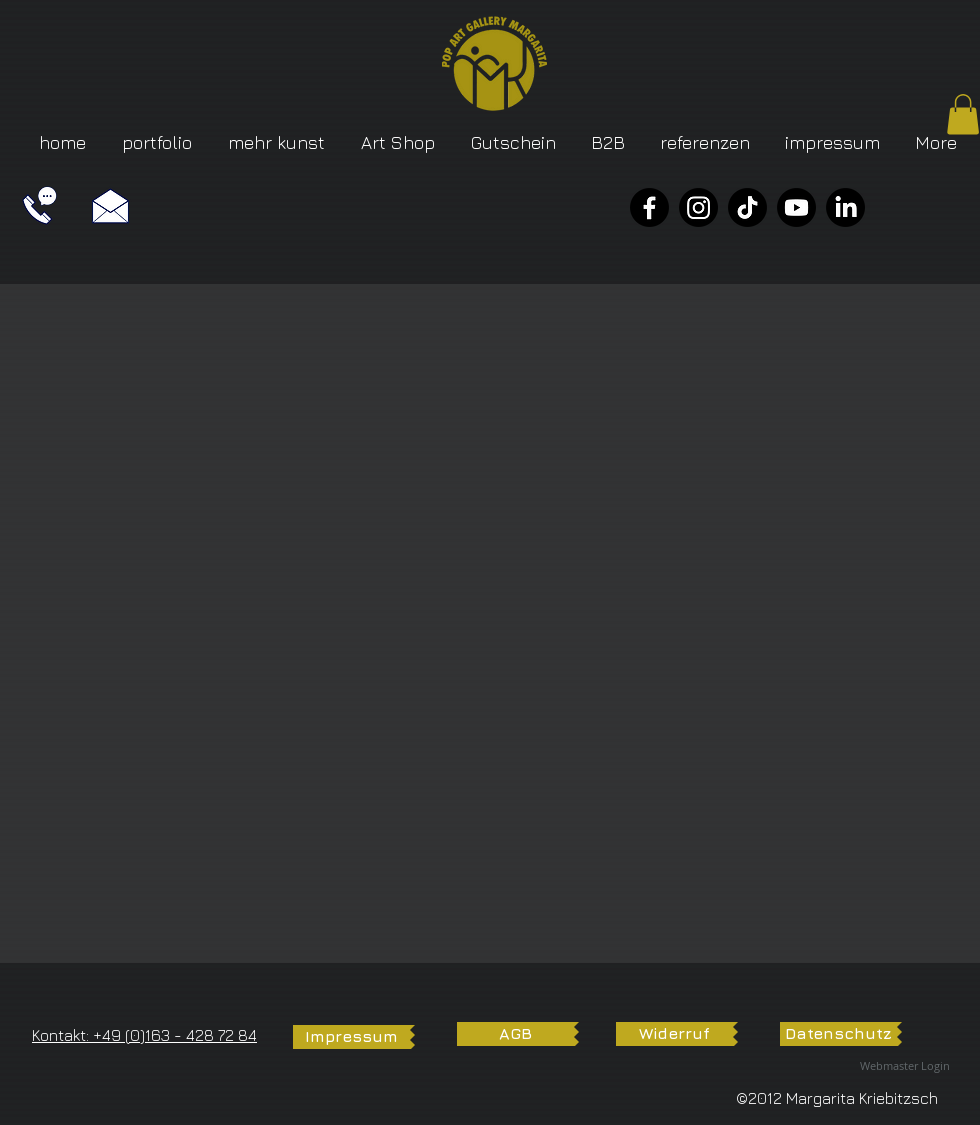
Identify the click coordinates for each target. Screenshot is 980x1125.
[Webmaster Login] (905, 1066)
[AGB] (515, 1034)
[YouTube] (796, 207)
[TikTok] (747, 207)
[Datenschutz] (838, 1034)
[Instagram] (698, 207)
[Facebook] (649, 207)
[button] (963, 114)
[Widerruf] (674, 1034)
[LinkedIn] (845, 207)
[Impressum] (351, 1037)
